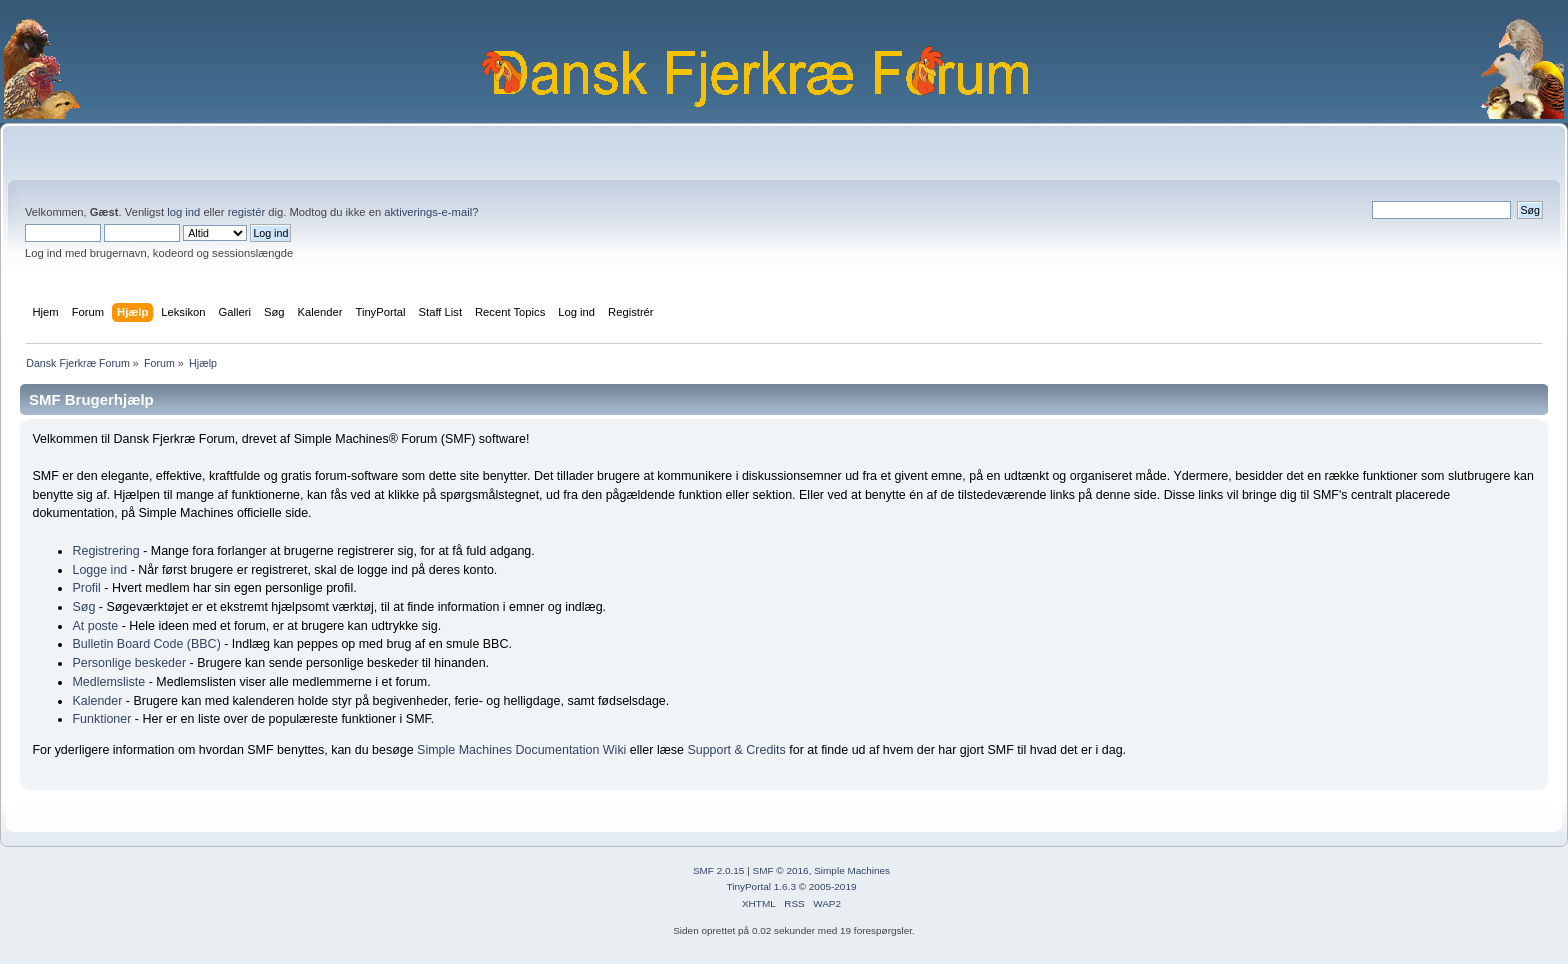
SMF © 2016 (781, 870)
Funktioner (101, 719)
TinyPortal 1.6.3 (760, 886)
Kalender (97, 701)
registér (246, 212)
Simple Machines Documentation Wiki (521, 750)
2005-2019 (833, 886)
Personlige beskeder (129, 663)
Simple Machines (852, 870)
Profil (86, 588)
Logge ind (99, 570)
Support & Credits (736, 750)
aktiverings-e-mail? (431, 212)
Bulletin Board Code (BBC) (146, 644)
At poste (95, 626)
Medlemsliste (108, 682)
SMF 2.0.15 (719, 870)
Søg (83, 607)
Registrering (105, 551)
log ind (183, 212)
